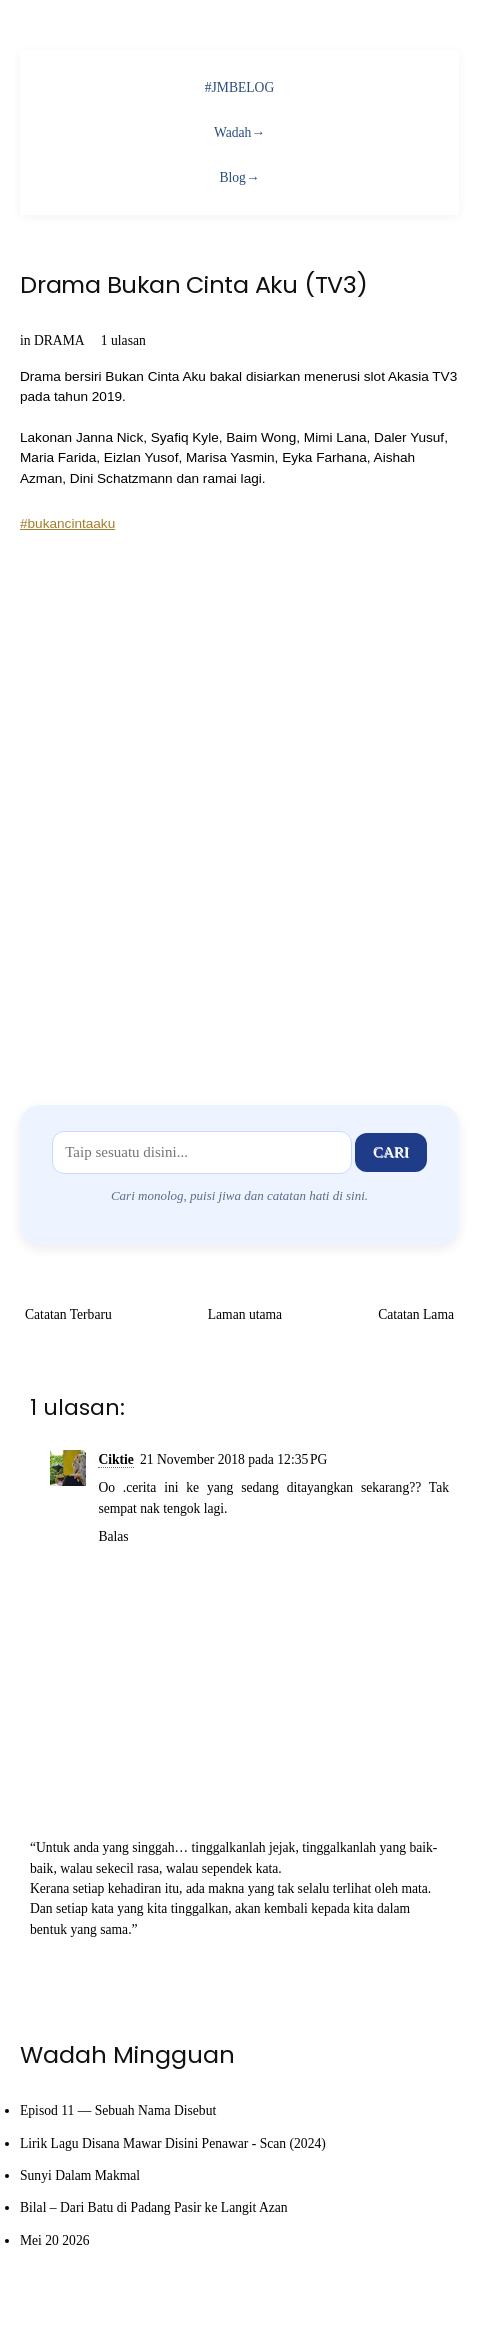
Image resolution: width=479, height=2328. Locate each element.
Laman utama (245, 1314)
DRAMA (59, 340)
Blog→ (239, 177)
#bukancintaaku (67, 523)
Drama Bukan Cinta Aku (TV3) (194, 284)
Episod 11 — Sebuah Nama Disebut (118, 2110)
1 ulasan (123, 340)
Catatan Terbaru (68, 1314)
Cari (391, 1152)
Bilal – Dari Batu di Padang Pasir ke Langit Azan (154, 2207)
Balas (113, 1536)
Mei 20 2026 (54, 2240)
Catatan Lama (416, 1314)
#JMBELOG (239, 87)
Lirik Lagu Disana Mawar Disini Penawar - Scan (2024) (173, 2143)
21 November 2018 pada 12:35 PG (233, 1459)
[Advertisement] (239, 804)
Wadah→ (239, 132)
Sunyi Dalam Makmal (80, 2175)
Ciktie (116, 1459)
